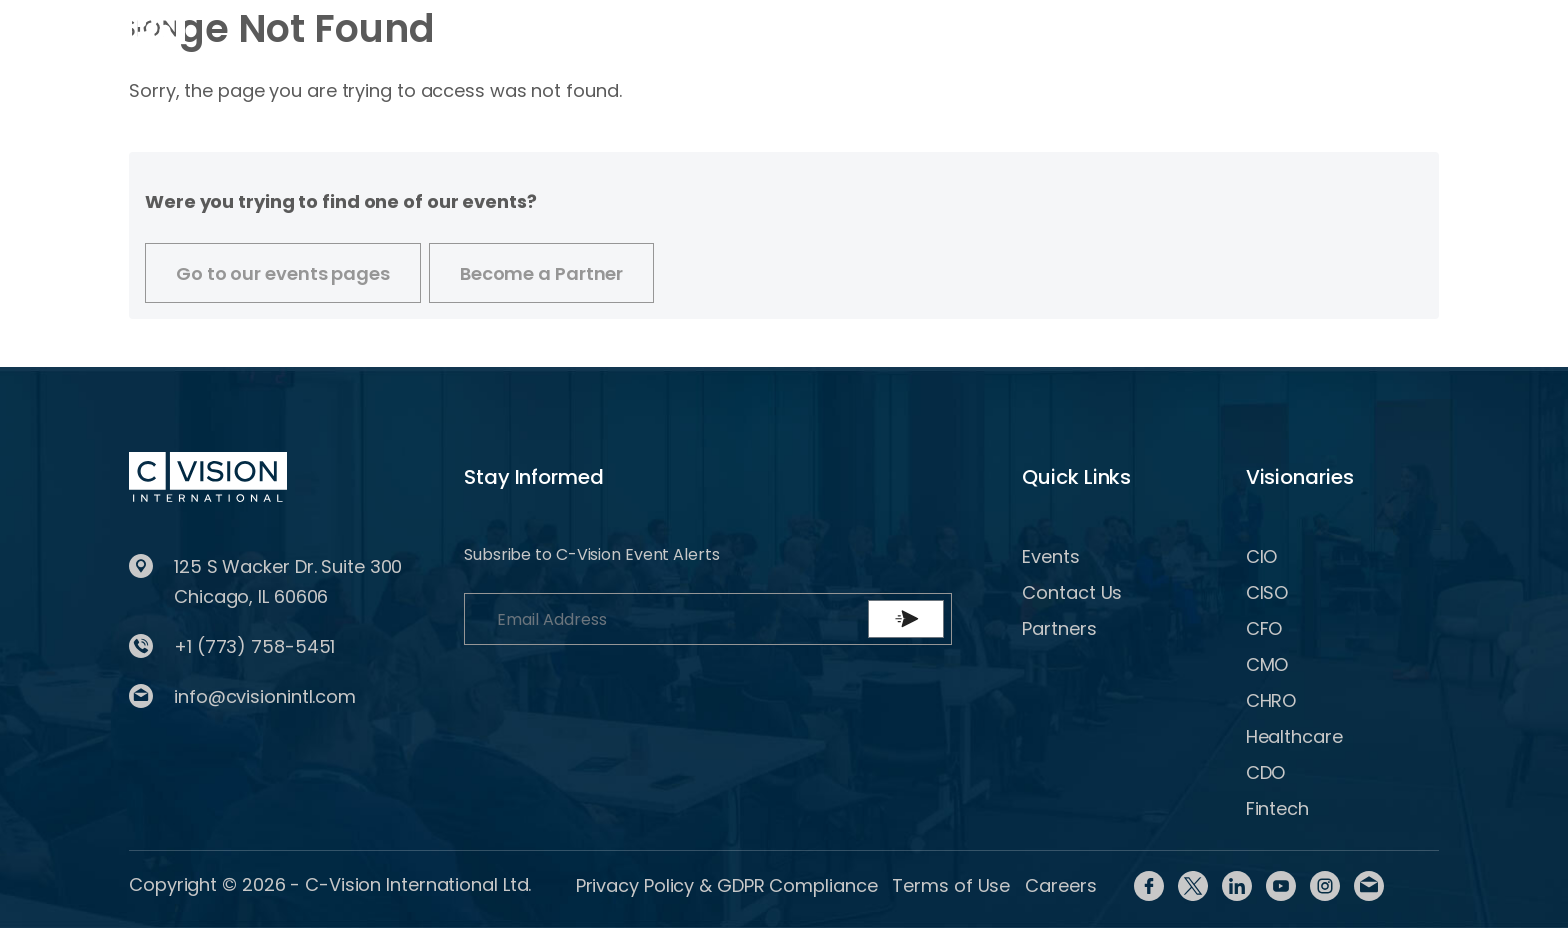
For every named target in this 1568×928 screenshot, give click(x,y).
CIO (1262, 556)
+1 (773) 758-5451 (254, 646)
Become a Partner (541, 273)
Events (527, 32)
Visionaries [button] (634, 32)
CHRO (1271, 700)
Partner (761, 32)
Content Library (896, 32)
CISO (1267, 592)
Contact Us (1072, 592)
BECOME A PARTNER (1398, 32)
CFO (1264, 628)
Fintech (1277, 808)
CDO (1266, 772)
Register (1221, 32)
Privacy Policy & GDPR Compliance (727, 885)
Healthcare (1294, 736)
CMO (1267, 664)
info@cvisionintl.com (265, 696)
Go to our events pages (283, 273)
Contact (1035, 32)
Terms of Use (951, 885)
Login (1132, 32)
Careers (1060, 885)
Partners (1059, 628)
